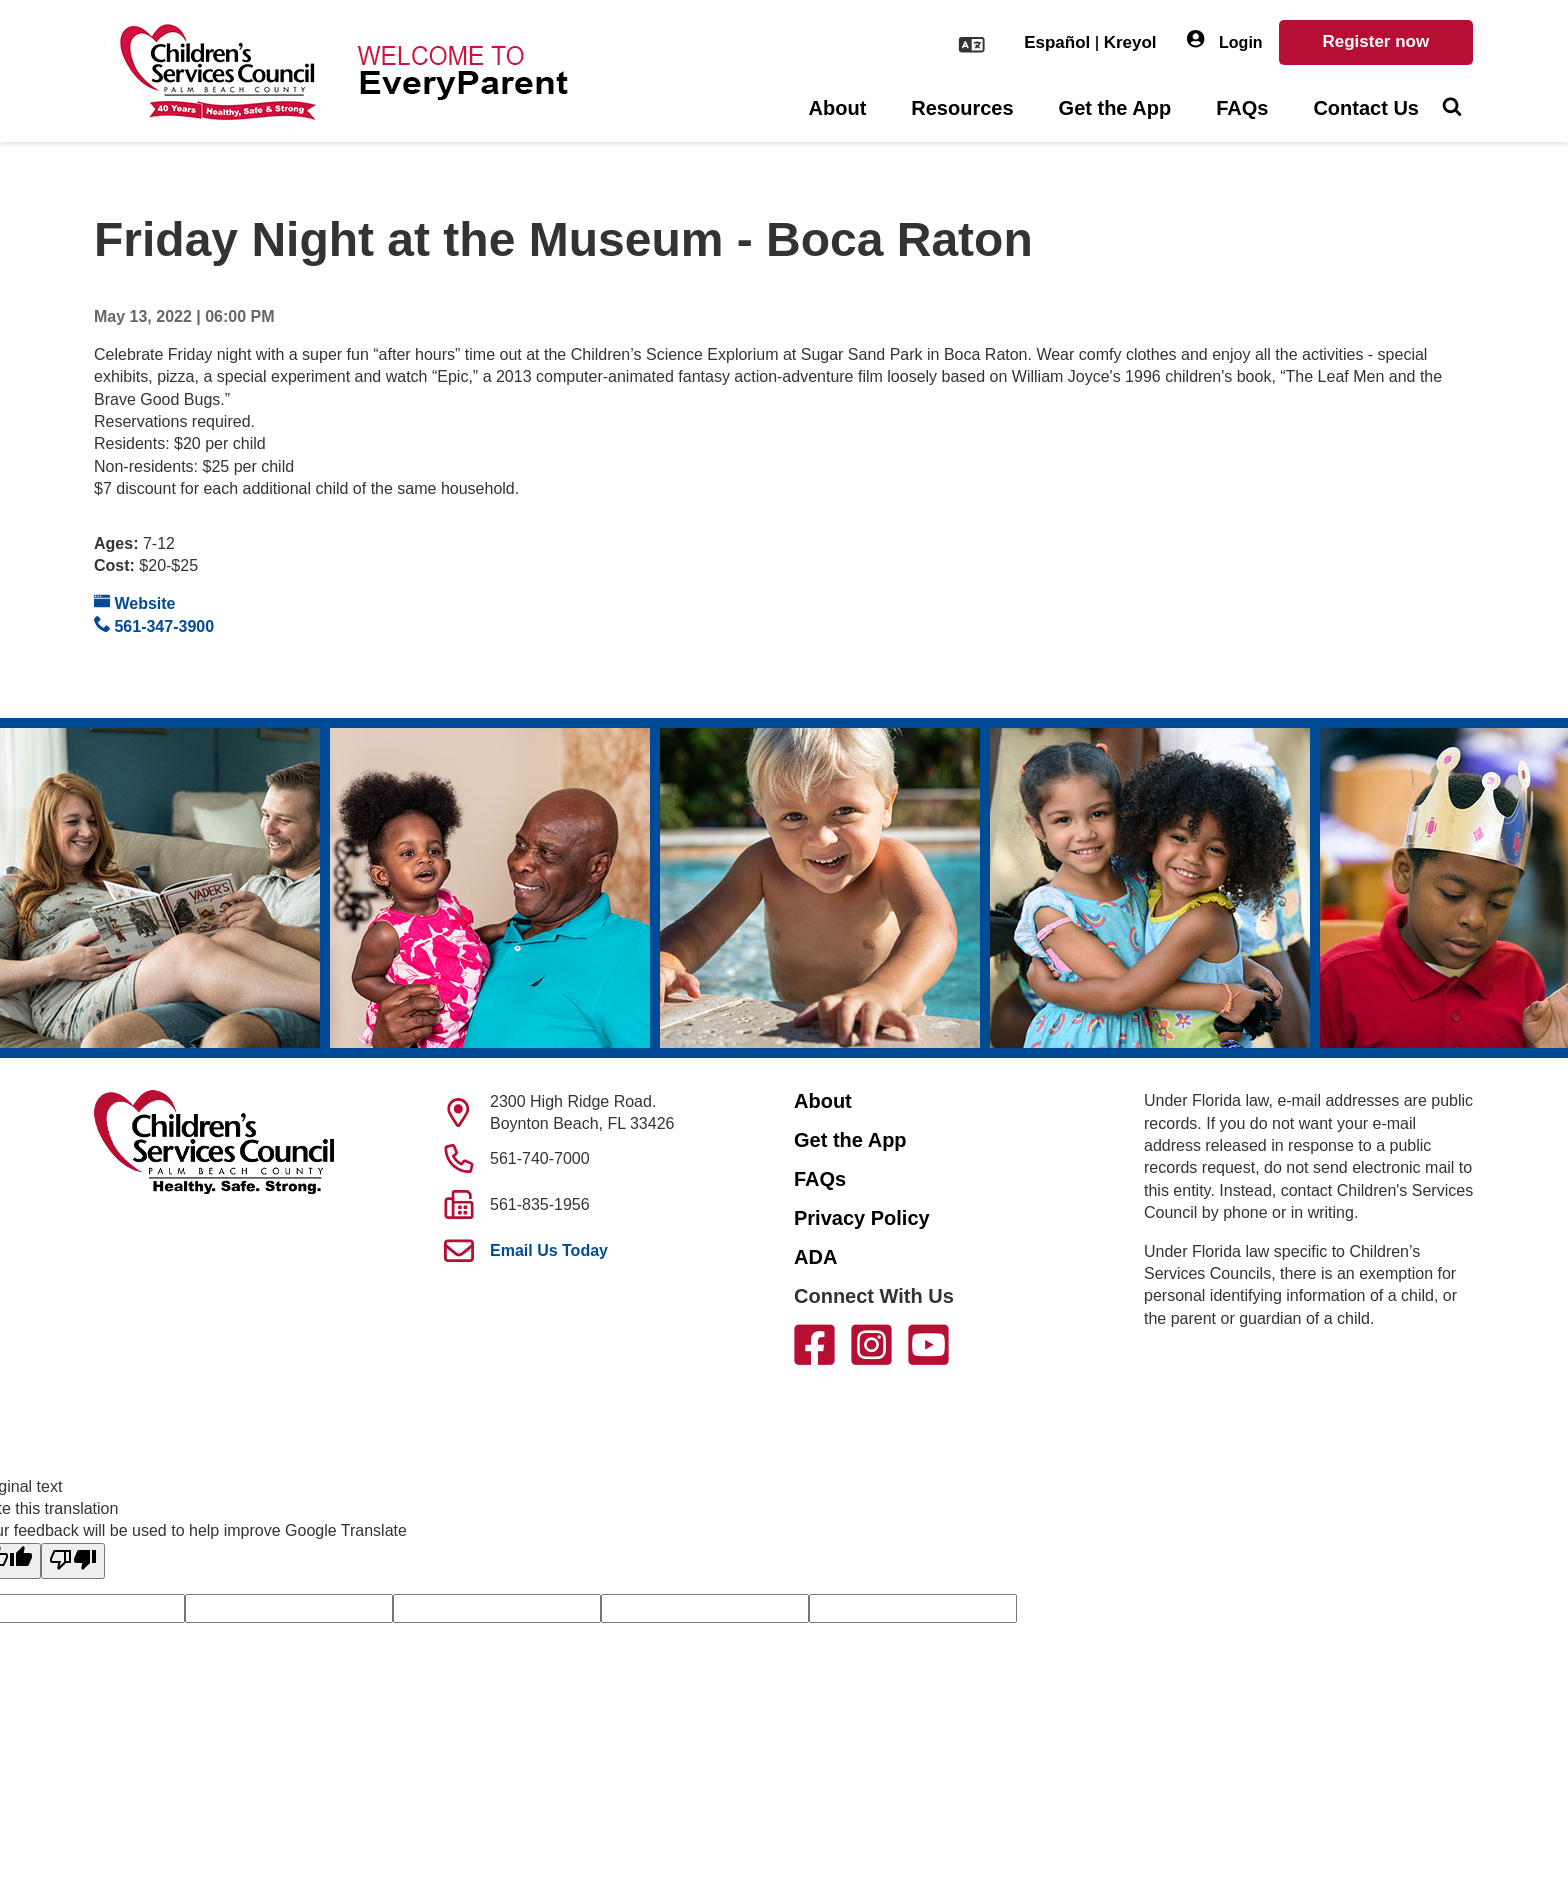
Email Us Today (549, 1250)
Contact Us (1366, 108)
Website (135, 602)
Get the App (1115, 108)
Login (1225, 40)
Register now (1375, 41)
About (838, 108)
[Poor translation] (73, 1561)
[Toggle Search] (1451, 109)
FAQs (1242, 108)
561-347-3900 (154, 625)
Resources (962, 108)
